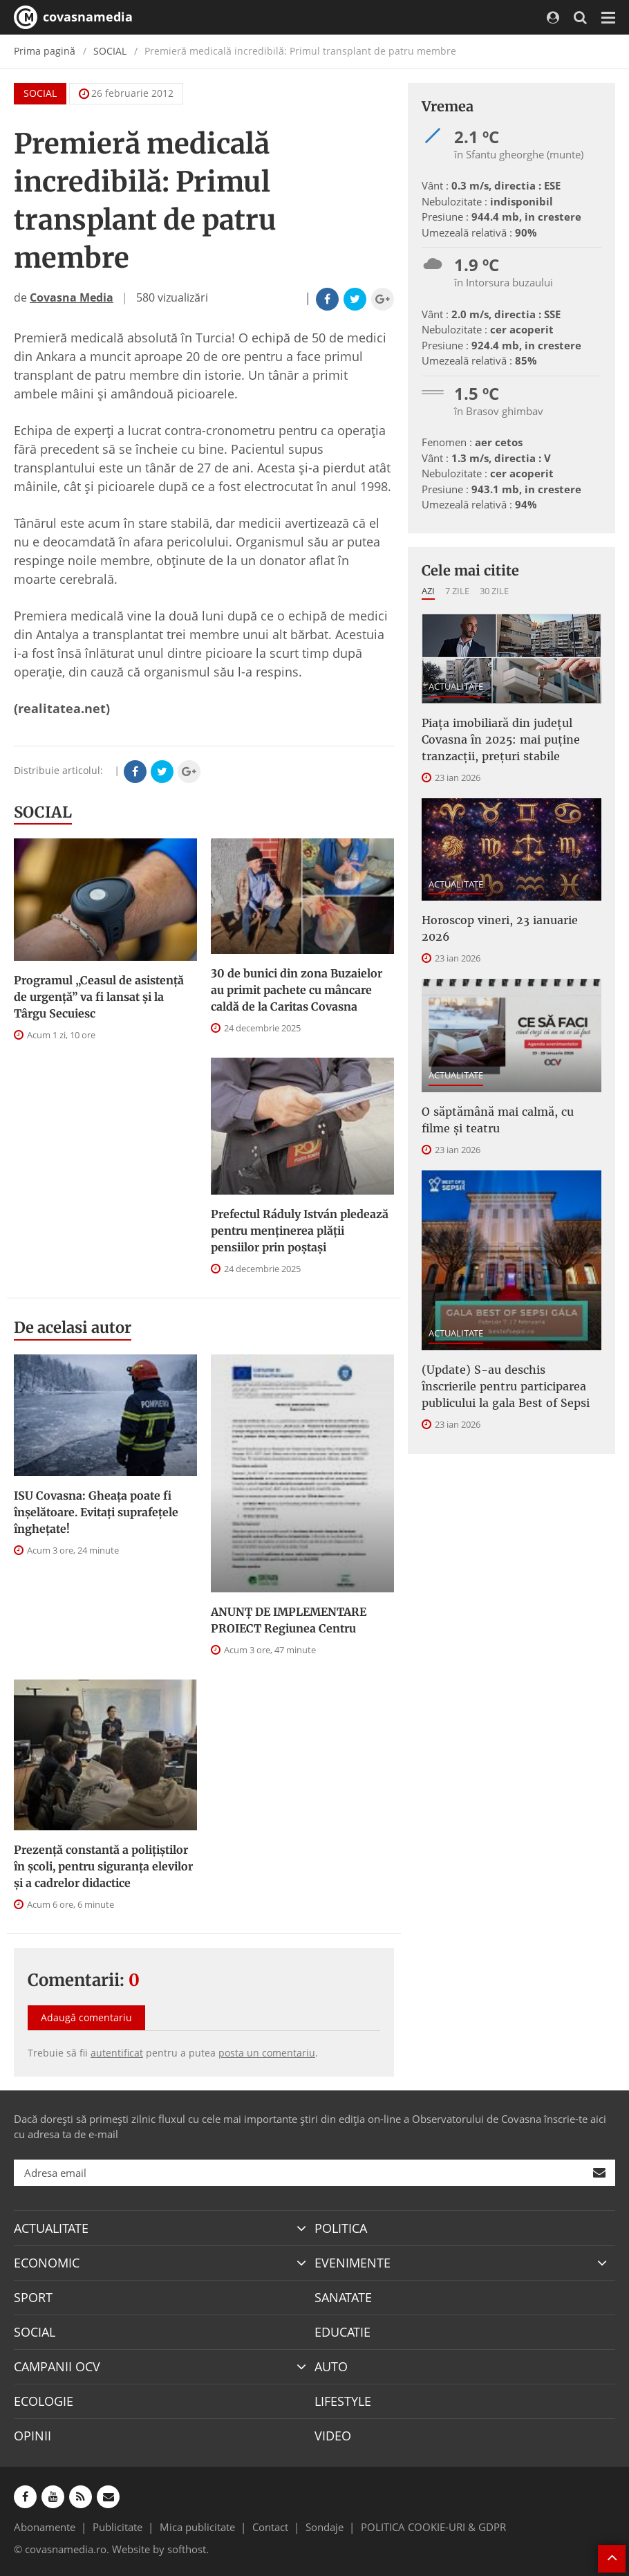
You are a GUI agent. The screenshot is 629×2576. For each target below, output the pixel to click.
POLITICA (340, 2228)
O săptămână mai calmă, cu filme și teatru (498, 1120)
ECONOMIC (46, 2262)
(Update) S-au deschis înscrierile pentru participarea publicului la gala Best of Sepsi (506, 1386)
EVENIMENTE (352, 2262)
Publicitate (117, 2527)
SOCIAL (109, 50)
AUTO (331, 2366)
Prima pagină (44, 50)
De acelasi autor (72, 1327)
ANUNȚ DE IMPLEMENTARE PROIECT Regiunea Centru (288, 1620)
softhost (186, 2549)
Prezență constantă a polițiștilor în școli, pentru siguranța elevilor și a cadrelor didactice (103, 1866)
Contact (270, 2527)
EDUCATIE (342, 2332)
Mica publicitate (197, 2527)
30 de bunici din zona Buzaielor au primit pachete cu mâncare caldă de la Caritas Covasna (296, 989)
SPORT (33, 2297)
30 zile (494, 591)
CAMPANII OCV (57, 2366)
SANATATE (343, 2297)
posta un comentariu (266, 2052)
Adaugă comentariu (86, 2017)
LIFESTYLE (342, 2401)
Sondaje (325, 2527)
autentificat (117, 2052)
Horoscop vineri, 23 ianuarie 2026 (500, 928)
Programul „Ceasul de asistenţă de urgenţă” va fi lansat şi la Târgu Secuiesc (99, 996)
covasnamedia (73, 17)
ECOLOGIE (43, 2401)
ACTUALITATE (456, 686)
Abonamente (44, 2527)
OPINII (32, 2435)
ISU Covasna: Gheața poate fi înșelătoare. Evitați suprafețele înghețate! (96, 1512)
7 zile (457, 591)
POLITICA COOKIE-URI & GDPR (433, 2527)
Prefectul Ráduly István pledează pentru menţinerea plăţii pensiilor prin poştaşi (299, 1230)
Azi (428, 591)
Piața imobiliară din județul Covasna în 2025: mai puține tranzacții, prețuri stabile (501, 739)
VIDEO (332, 2435)
